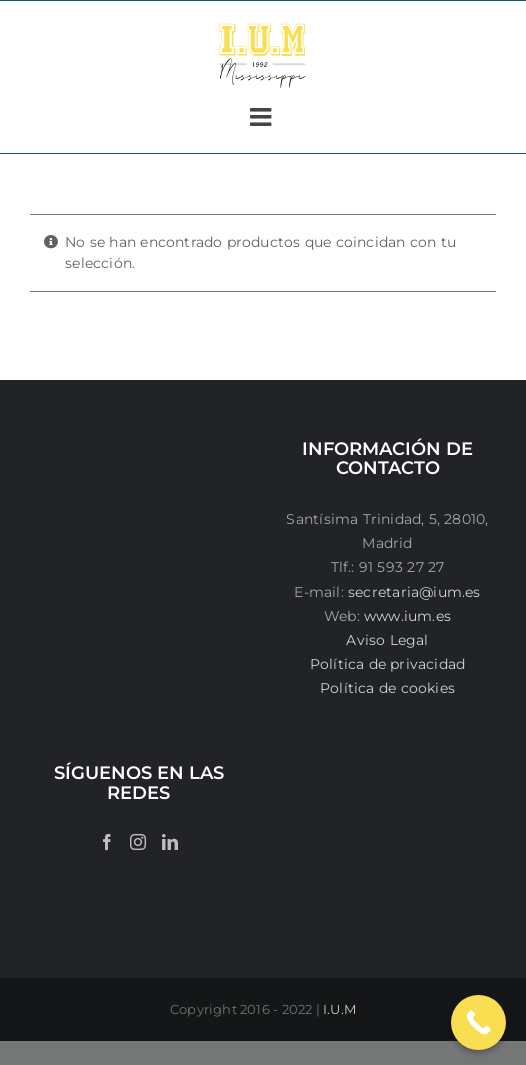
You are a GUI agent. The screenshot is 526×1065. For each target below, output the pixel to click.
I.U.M (339, 1009)
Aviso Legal (387, 640)
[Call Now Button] (478, 1022)
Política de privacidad (388, 664)
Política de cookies (387, 688)
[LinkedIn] (170, 842)
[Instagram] (138, 842)
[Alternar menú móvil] (262, 116)
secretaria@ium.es (412, 592)
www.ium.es (407, 616)
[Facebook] (107, 842)
